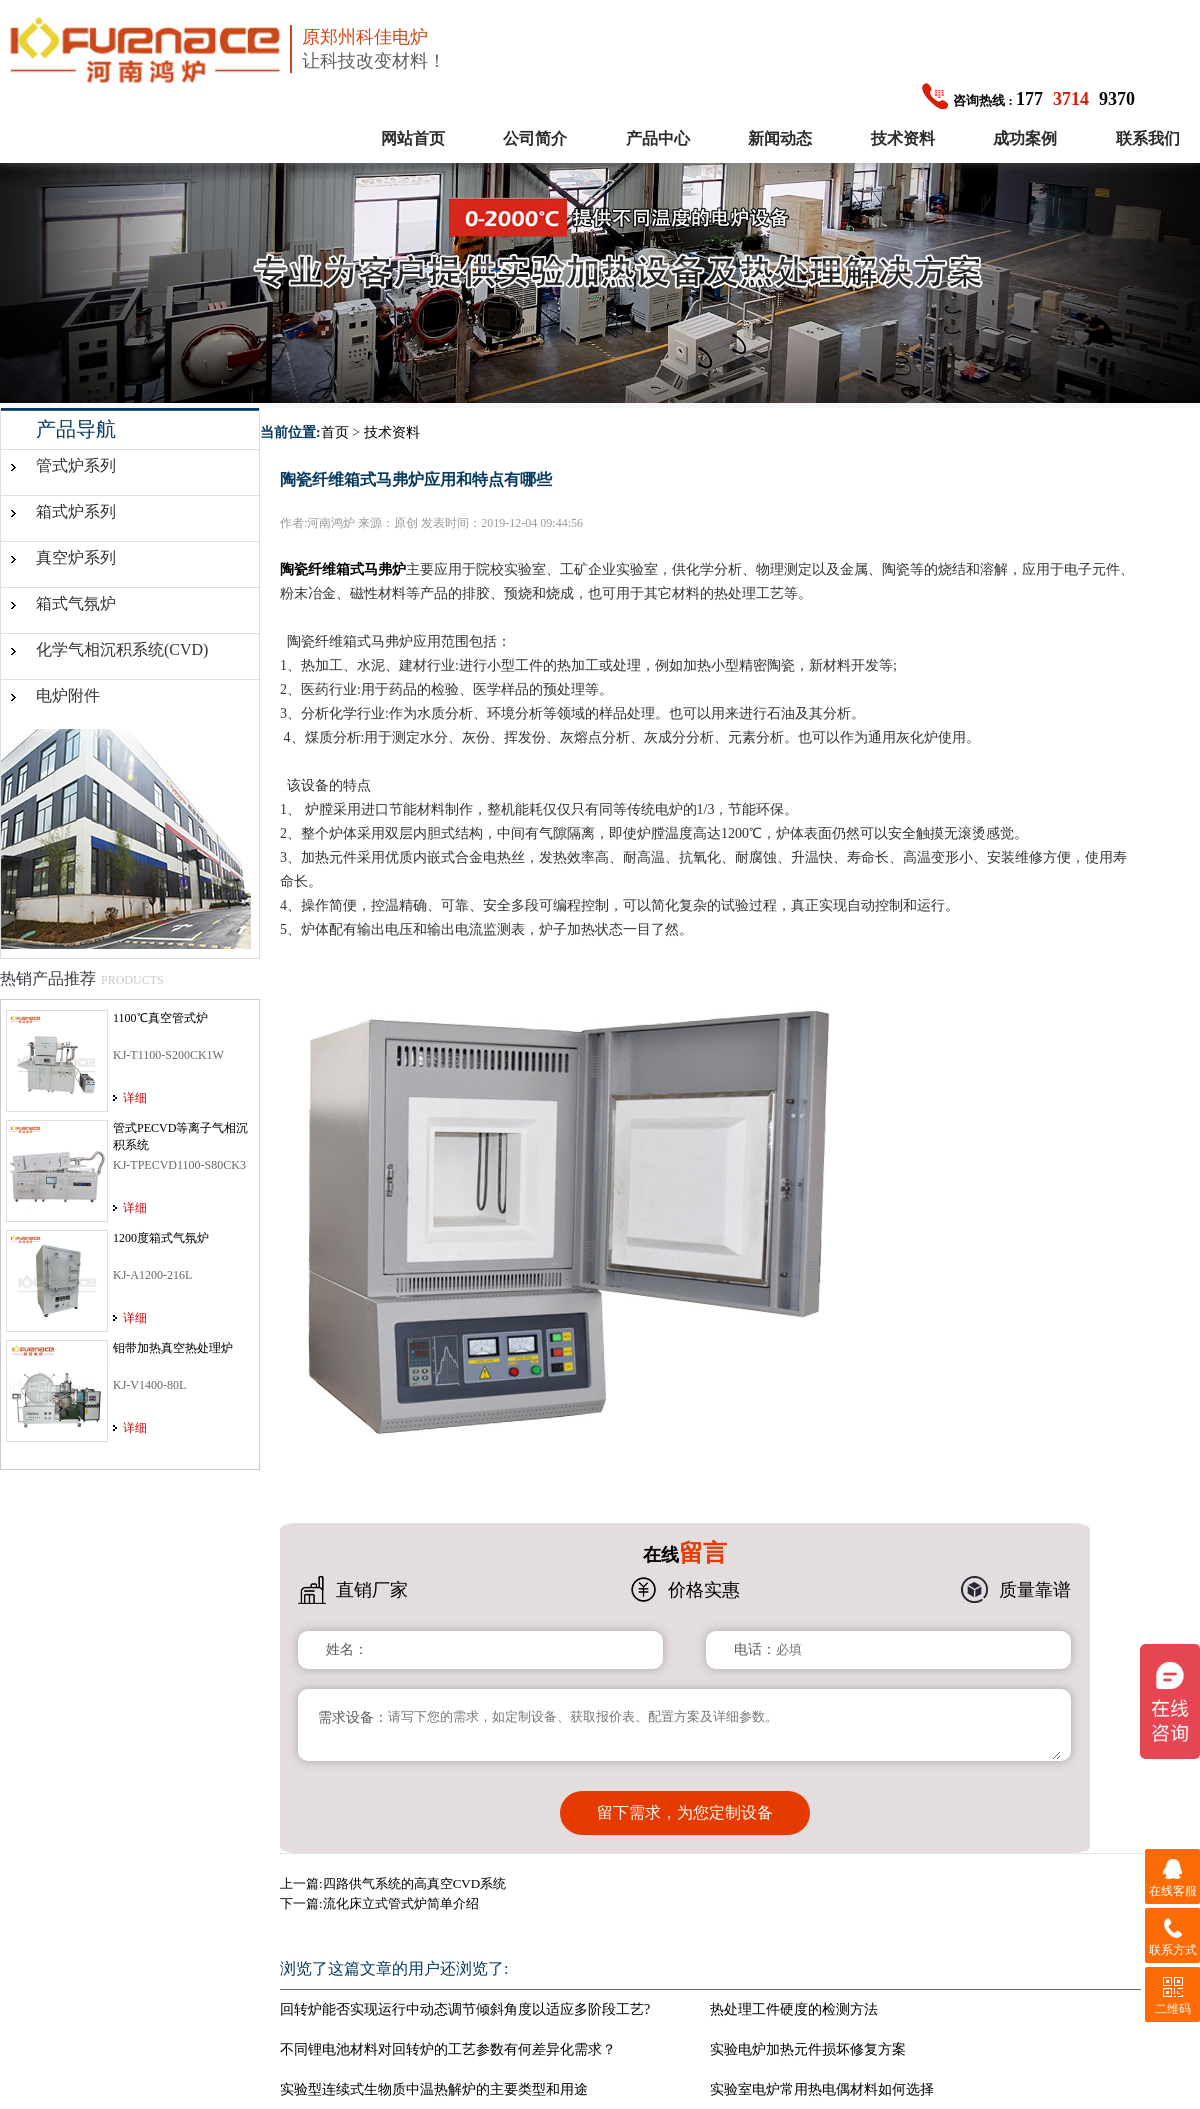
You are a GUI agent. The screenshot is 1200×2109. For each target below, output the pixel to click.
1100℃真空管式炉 (160, 1018)
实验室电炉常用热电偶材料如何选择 (822, 2081)
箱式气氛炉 (76, 603)
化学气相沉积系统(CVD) (122, 649)
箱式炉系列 (76, 511)
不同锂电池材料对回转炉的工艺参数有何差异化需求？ (448, 2041)
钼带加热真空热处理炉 (173, 1348)
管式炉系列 (76, 465)
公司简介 (535, 138)
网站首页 (413, 138)
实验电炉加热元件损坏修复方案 (808, 2041)
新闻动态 (780, 138)
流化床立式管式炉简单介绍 (401, 1895)
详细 (135, 1098)
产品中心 (658, 138)
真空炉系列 (76, 557)
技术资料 (903, 138)
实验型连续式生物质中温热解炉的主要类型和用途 (434, 2081)
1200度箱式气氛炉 (161, 1238)
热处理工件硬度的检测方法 (794, 2001)
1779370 (1028, 99)
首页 (335, 432)
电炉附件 (68, 695)
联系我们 (1148, 138)
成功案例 (1025, 138)
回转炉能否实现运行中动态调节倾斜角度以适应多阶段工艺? (465, 2001)
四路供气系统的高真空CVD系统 (414, 1875)
